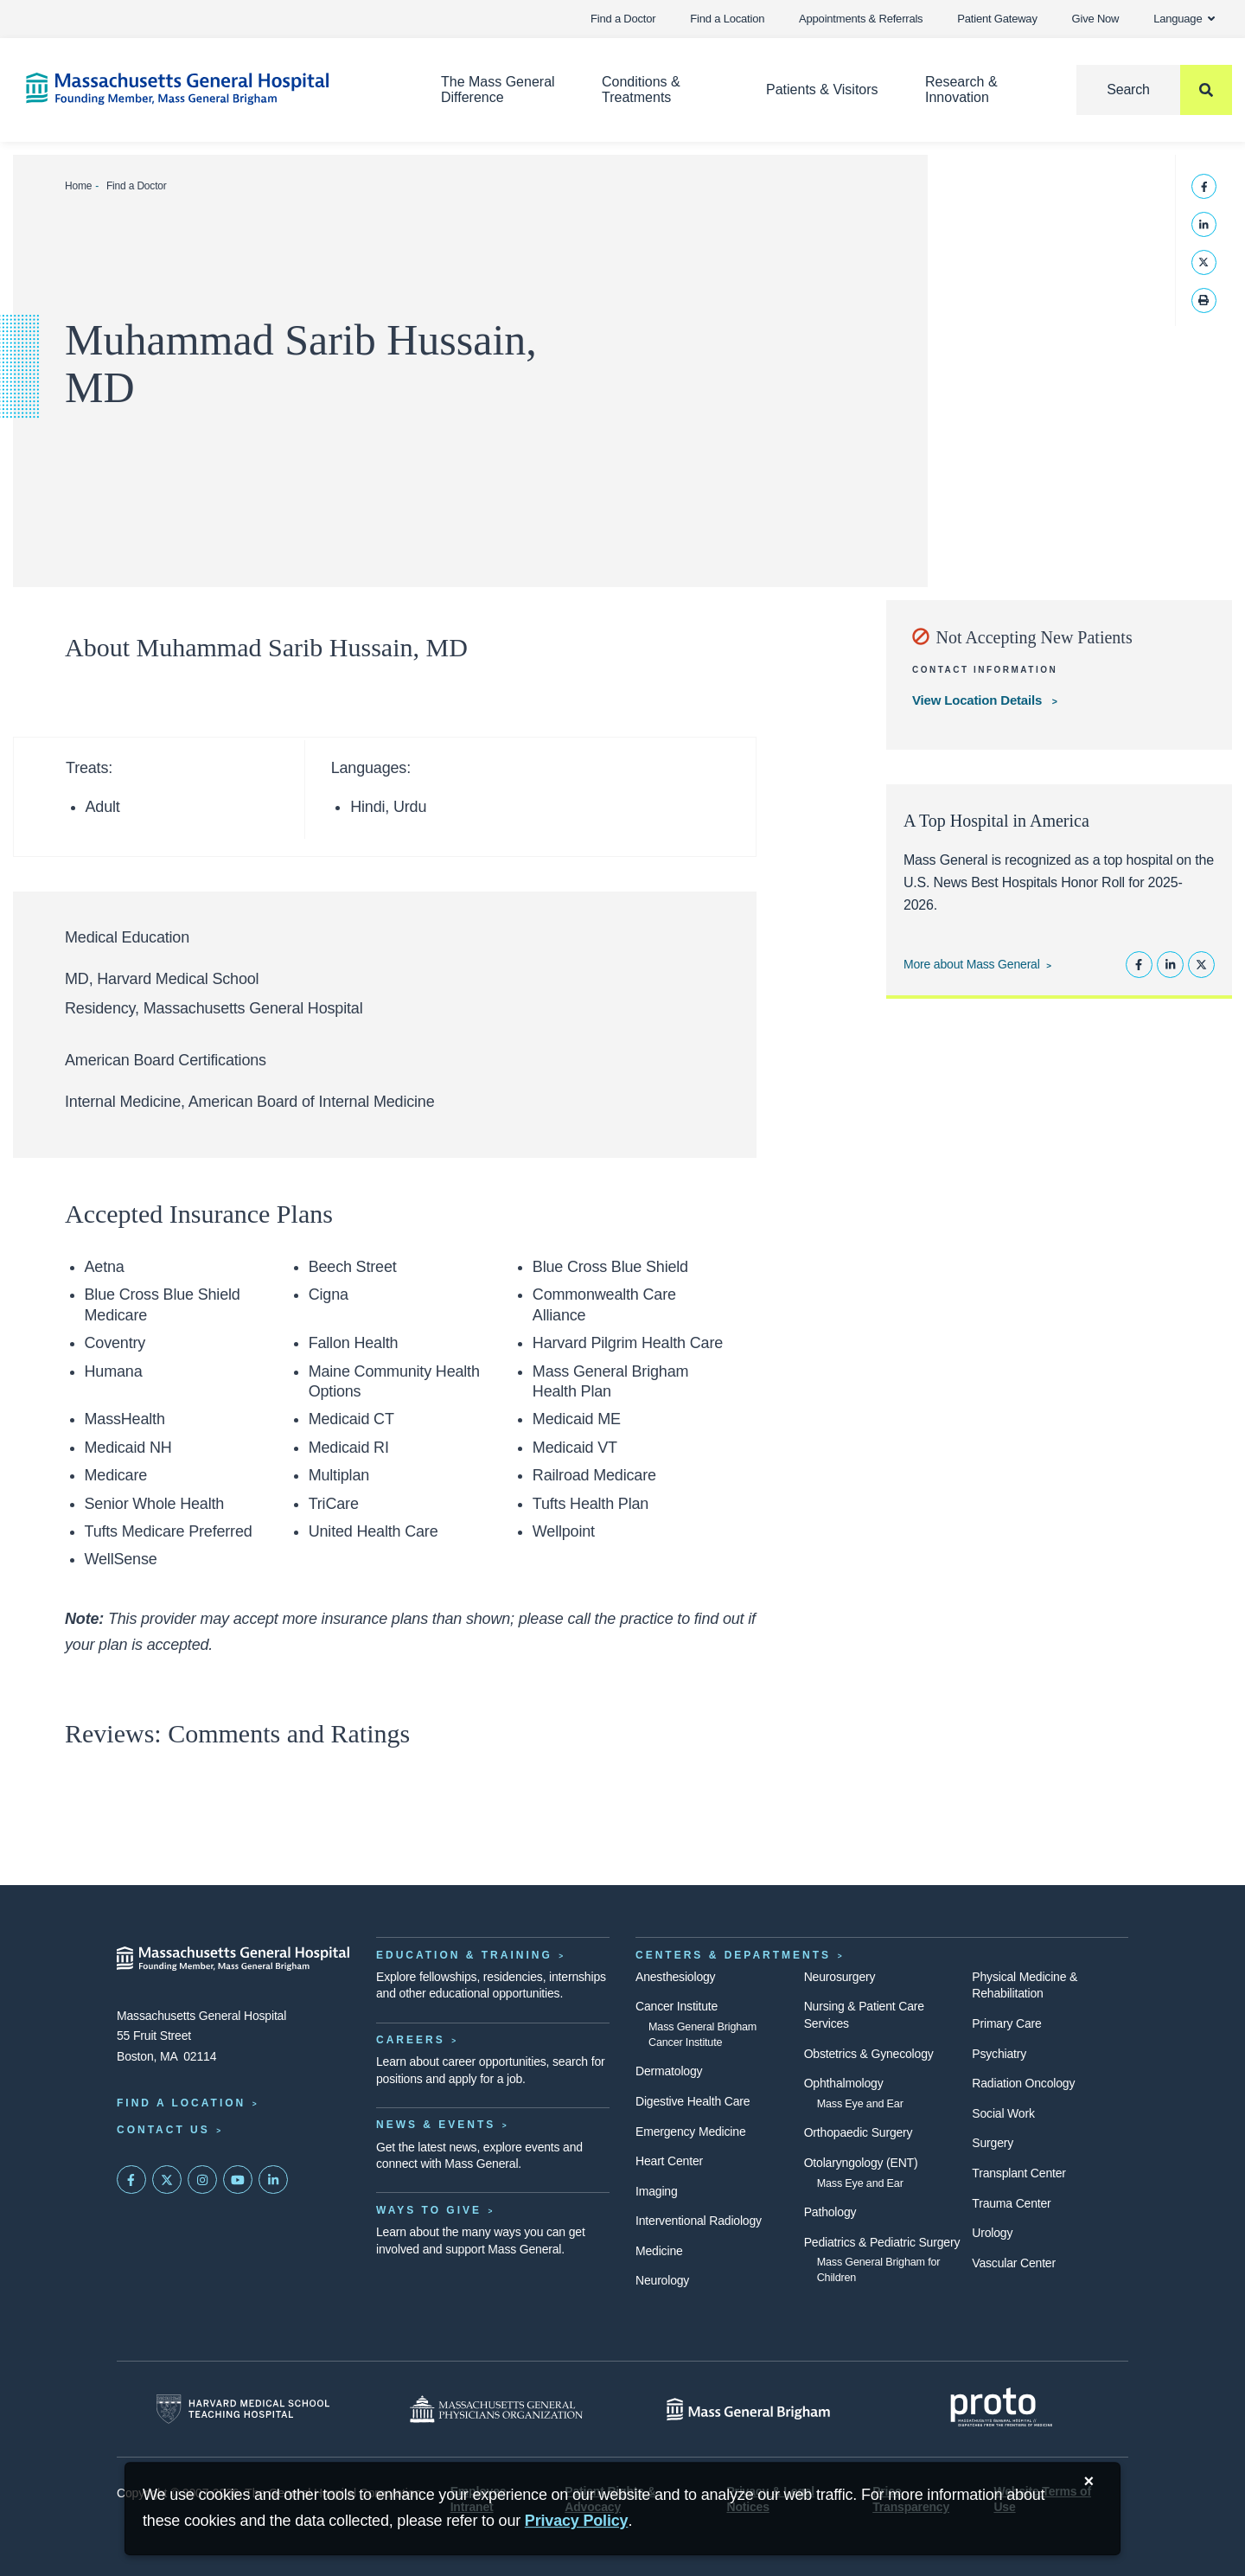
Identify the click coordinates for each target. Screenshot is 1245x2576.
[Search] (1154, 90)
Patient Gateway (997, 18)
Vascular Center (1014, 2263)
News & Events (435, 2125)
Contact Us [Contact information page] (163, 2130)
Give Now (1096, 18)
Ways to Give (429, 2210)
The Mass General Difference (498, 89)
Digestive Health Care (692, 2101)
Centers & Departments (733, 1955)
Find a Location (727, 18)
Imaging (656, 2191)
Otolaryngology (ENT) (861, 2163)
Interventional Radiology (698, 2221)
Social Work (1003, 2113)
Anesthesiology (675, 1977)
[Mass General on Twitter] (167, 2180)
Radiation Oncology (1023, 2083)
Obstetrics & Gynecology (869, 2054)
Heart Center (669, 2161)
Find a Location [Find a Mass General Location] (181, 2103)
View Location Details (978, 700)
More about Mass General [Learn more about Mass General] (971, 964)
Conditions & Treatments (641, 89)
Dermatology (668, 2071)
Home (78, 186)
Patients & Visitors (822, 89)
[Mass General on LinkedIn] (273, 2180)
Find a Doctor (623, 18)
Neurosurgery (840, 1977)
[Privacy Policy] (577, 2521)
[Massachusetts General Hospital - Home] (233, 1958)
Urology (992, 2233)
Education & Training (464, 1955)
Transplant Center (1018, 2173)
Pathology (830, 2212)
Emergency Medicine (690, 2131)
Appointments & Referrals (861, 18)
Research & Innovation (961, 89)
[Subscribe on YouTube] (237, 2180)
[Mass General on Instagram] (202, 2180)
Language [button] (1184, 18)
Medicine (659, 2251)
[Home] (207, 89)
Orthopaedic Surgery (858, 2132)
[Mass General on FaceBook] (131, 2180)
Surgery (992, 2143)
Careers (410, 2040)
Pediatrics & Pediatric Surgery (882, 2242)
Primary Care (1006, 2023)
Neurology (662, 2280)
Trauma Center (1011, 2203)
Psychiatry (999, 2054)
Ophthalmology (844, 2083)
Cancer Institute (676, 2006)
